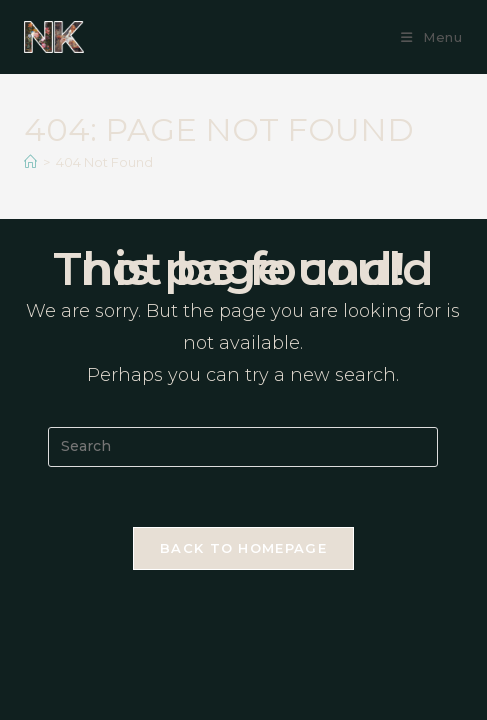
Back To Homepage (243, 548)
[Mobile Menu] (432, 37)
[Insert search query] (243, 447)
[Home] (30, 162)
